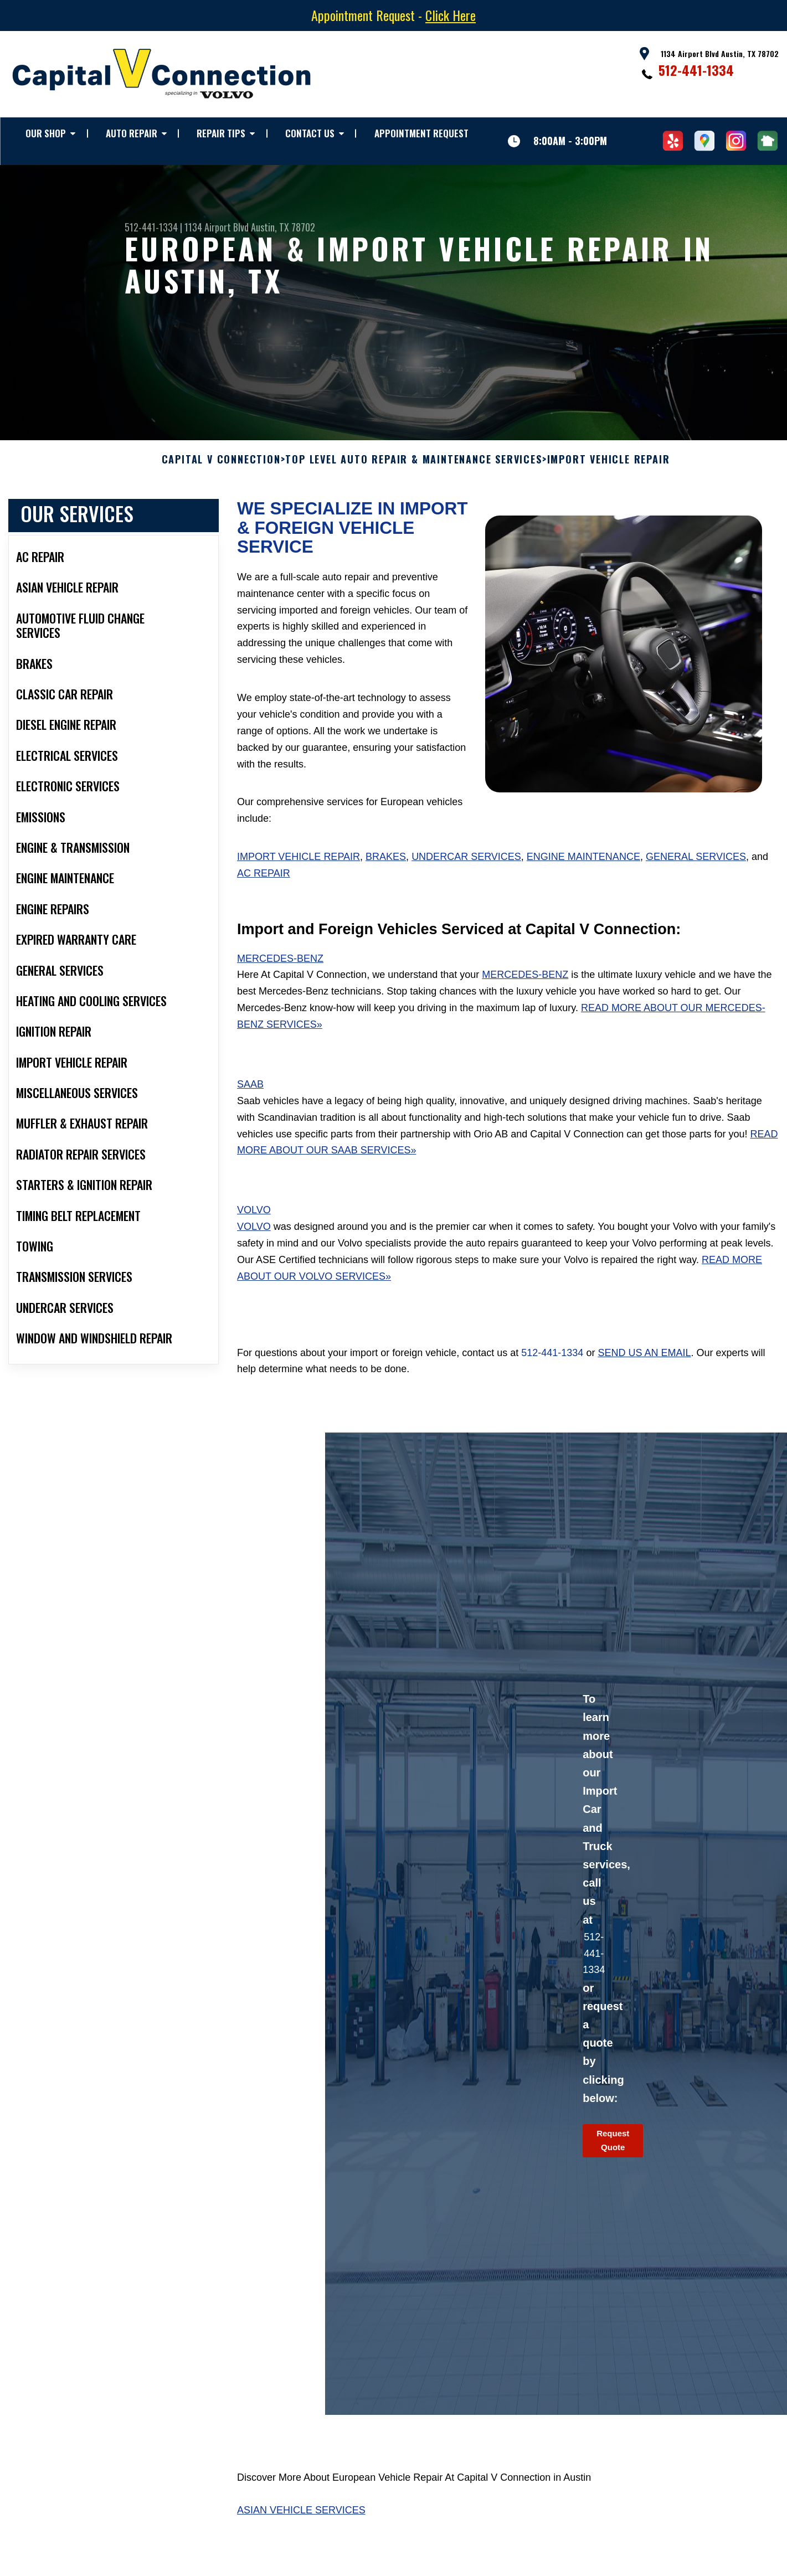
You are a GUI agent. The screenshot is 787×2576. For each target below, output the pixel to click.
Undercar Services (466, 865)
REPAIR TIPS (221, 133)
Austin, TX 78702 (283, 227)
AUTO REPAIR (131, 133)
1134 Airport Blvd (216, 227)
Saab (250, 1093)
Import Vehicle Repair (298, 865)
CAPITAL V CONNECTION (221, 468)
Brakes (386, 865)
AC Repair (263, 882)
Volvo (254, 1218)
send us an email (644, 1361)
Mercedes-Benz (280, 967)
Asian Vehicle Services (301, 2519)
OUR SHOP (45, 133)
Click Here (450, 15)
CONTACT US (310, 133)
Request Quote (612, 2149)
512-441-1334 (696, 70)
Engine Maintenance (583, 865)
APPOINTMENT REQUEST (421, 133)
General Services (696, 865)
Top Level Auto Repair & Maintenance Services (413, 468)
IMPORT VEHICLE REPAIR (608, 468)
